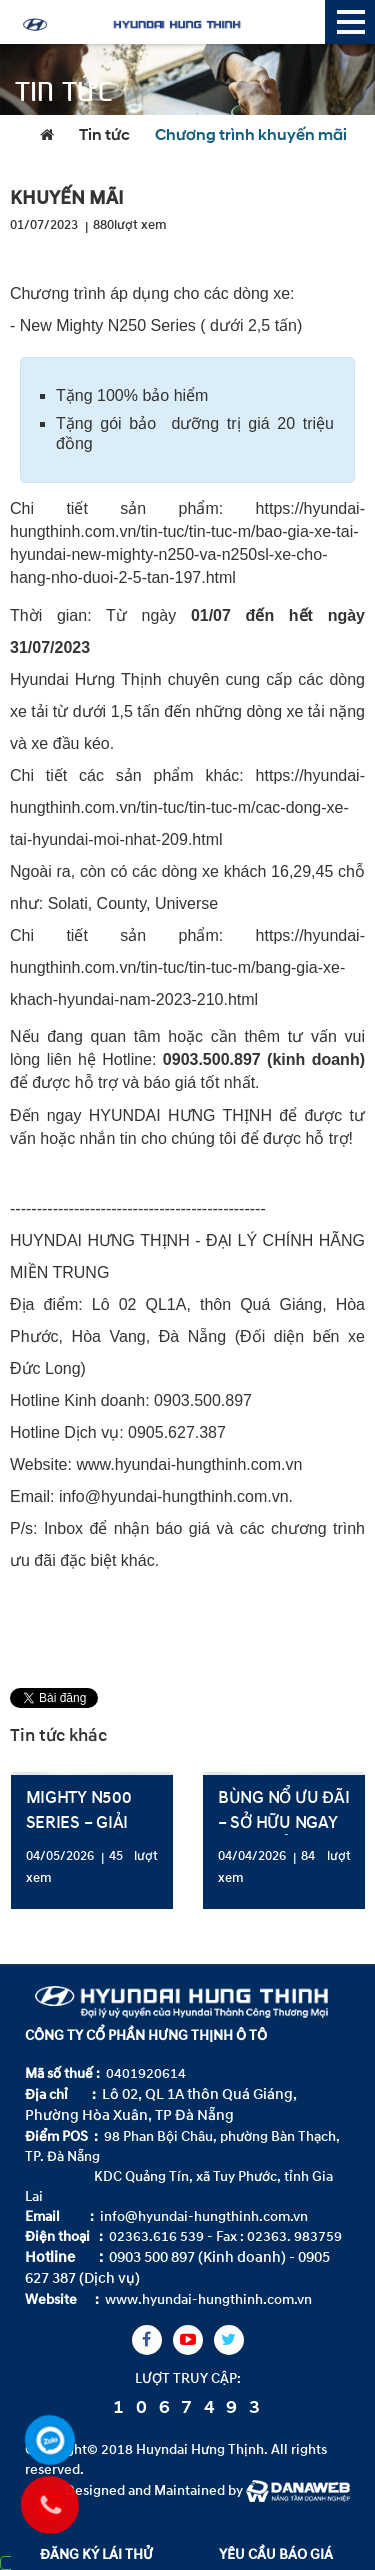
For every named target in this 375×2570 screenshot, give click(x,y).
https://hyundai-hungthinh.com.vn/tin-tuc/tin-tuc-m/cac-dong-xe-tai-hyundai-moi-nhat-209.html (187, 807)
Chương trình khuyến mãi (251, 136)
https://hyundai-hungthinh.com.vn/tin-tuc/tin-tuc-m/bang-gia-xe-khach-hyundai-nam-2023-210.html (187, 967)
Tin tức (104, 136)
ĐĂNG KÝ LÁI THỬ (96, 2554)
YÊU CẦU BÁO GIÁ (276, 2554)
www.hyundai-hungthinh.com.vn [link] (189, 1464)
